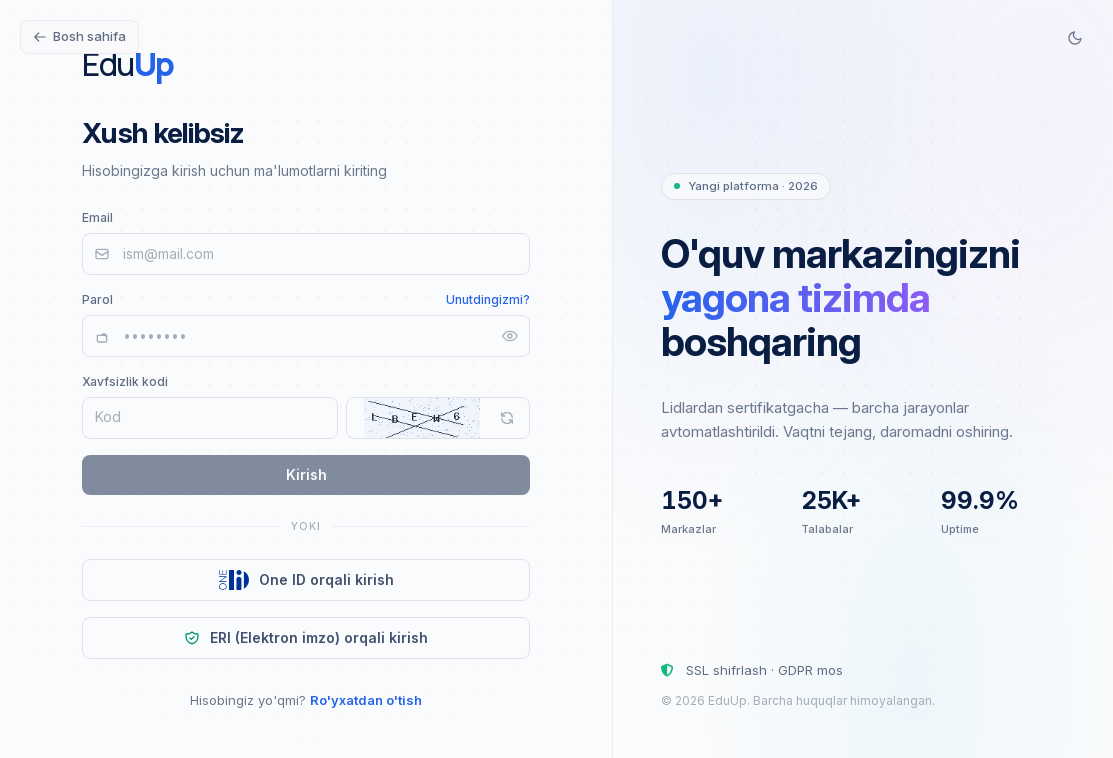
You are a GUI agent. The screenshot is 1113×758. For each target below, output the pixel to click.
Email (97, 217)
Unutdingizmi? (488, 299)
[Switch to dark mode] (1075, 38)
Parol (97, 299)
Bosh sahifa (79, 36)
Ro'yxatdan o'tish (366, 700)
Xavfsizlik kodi (125, 381)
